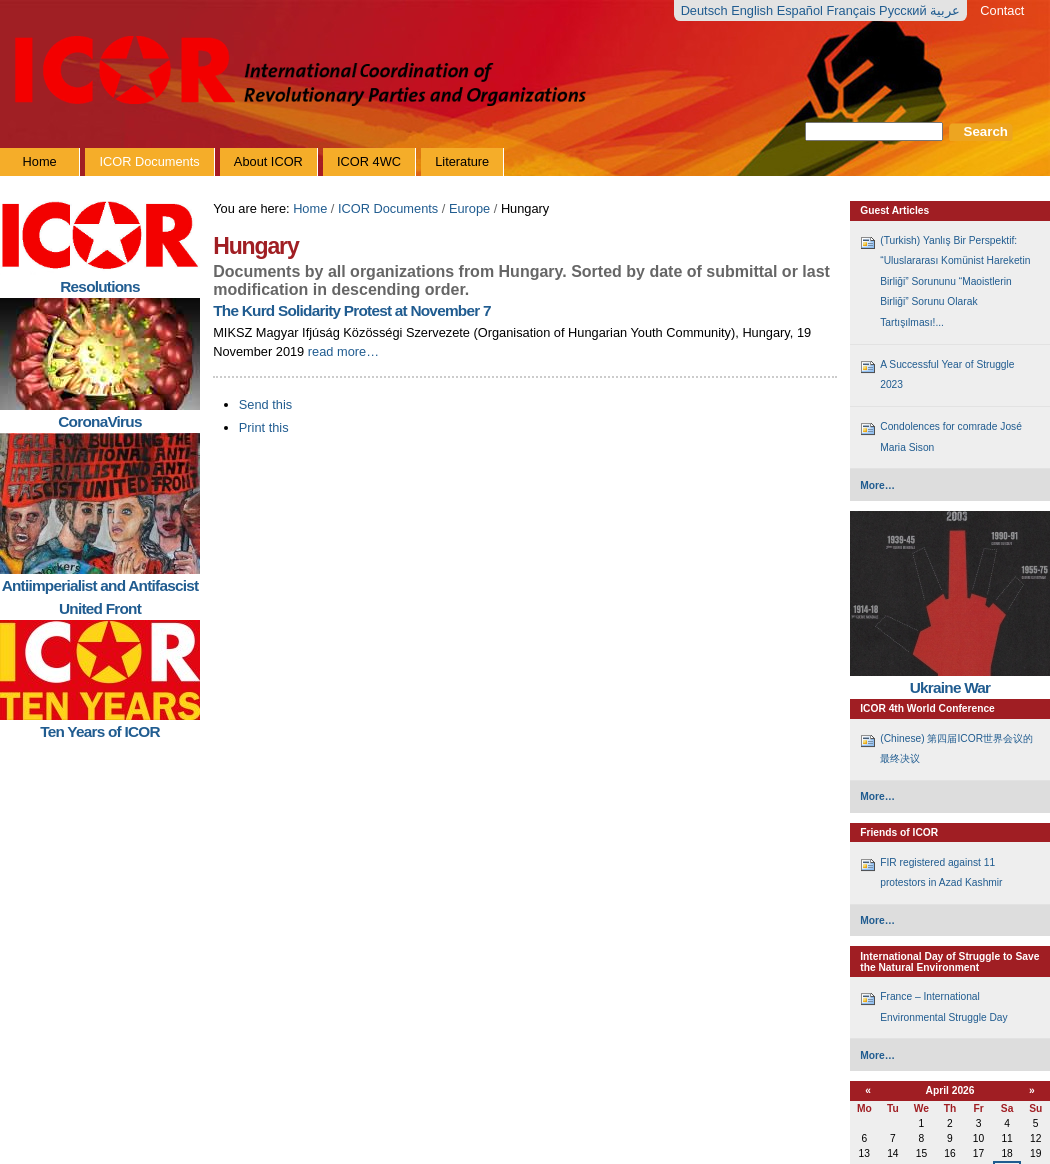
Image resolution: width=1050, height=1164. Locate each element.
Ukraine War (950, 687)
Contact (1002, 10)
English (754, 10)
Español (802, 10)
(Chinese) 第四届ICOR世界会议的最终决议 (956, 748)
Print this (264, 427)
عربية (945, 10)
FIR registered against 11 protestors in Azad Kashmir (941, 872)
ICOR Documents (388, 208)
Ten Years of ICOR (100, 731)
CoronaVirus (99, 421)
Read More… (343, 351)
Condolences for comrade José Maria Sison (951, 436)
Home (310, 208)
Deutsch (706, 10)
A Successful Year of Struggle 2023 (947, 374)
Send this (265, 404)
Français (852, 10)
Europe (469, 208)
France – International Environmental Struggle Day (943, 1006)
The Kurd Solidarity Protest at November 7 (351, 310)
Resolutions (99, 286)
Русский (904, 10)
